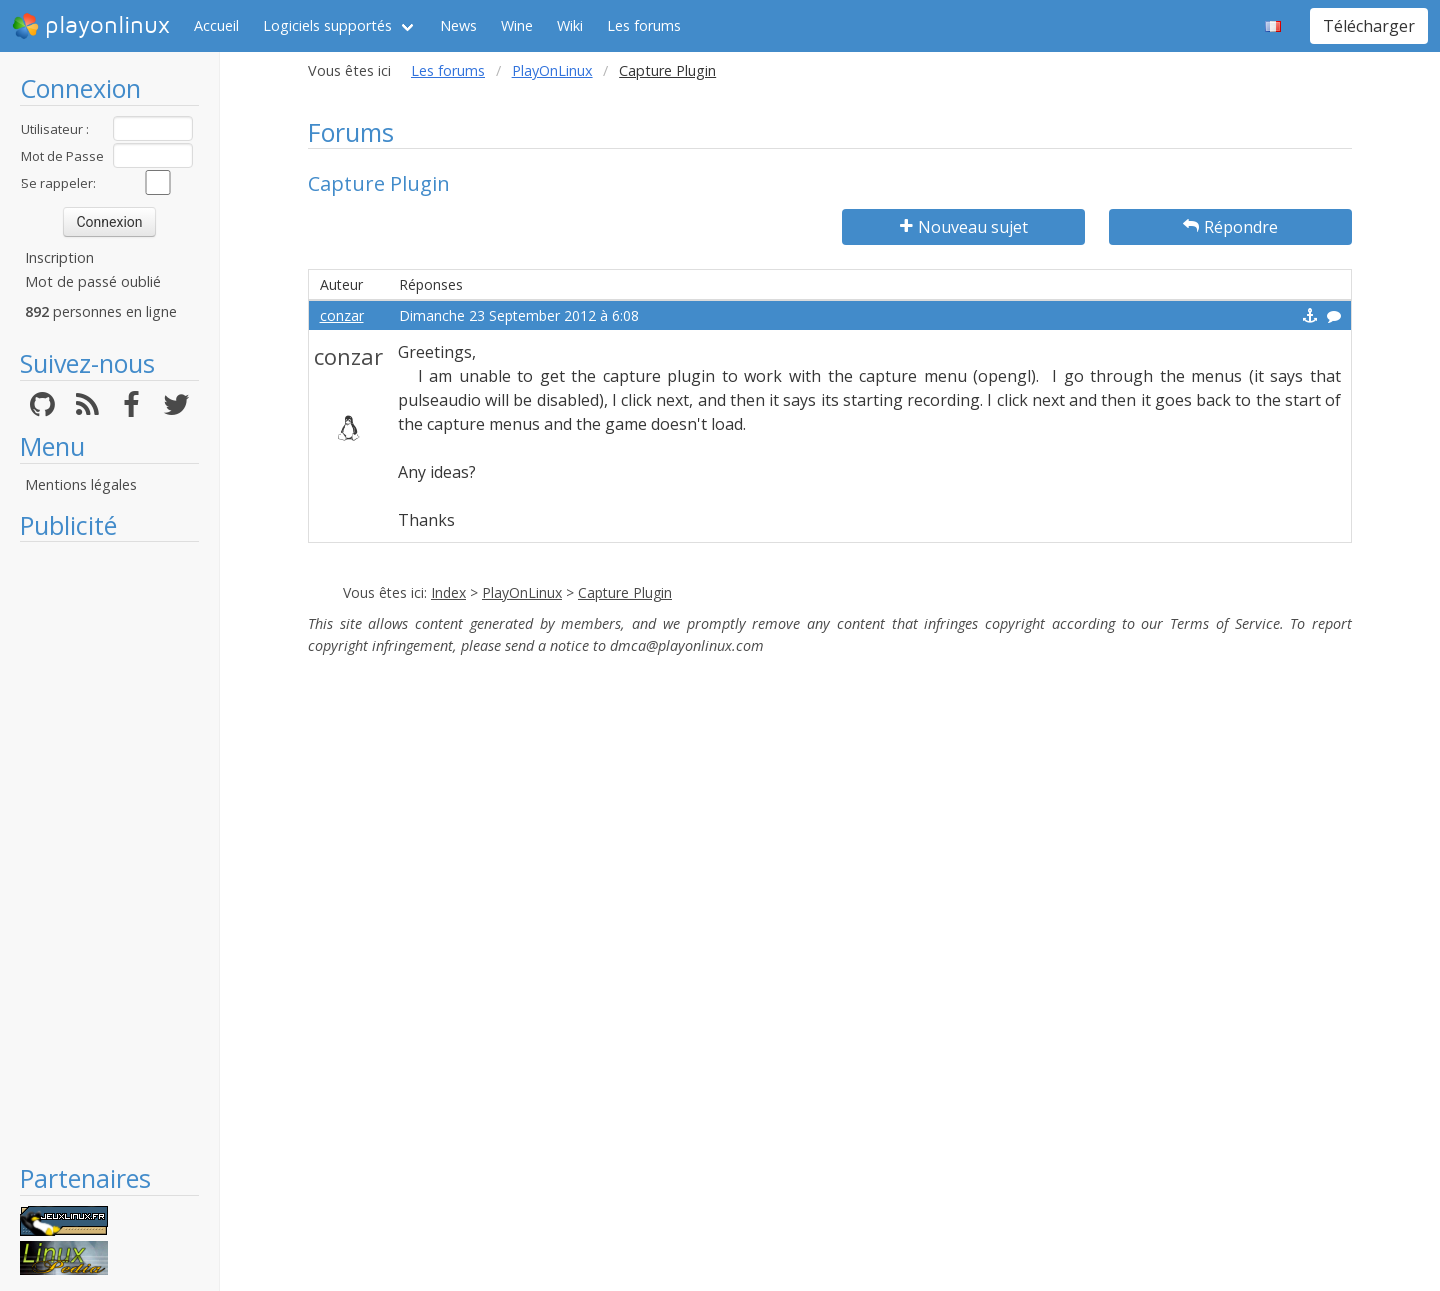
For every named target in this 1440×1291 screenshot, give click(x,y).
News (458, 25)
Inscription (59, 257)
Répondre (1230, 227)
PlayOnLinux (552, 70)
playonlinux (91, 26)
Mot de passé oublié (93, 281)
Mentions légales (81, 484)
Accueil (216, 25)
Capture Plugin (625, 592)
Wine (517, 25)
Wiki (570, 25)
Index (448, 592)
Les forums (644, 25)
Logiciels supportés (327, 25)
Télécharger (1369, 26)
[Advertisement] (109, 852)
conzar (342, 315)
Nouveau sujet (964, 227)
